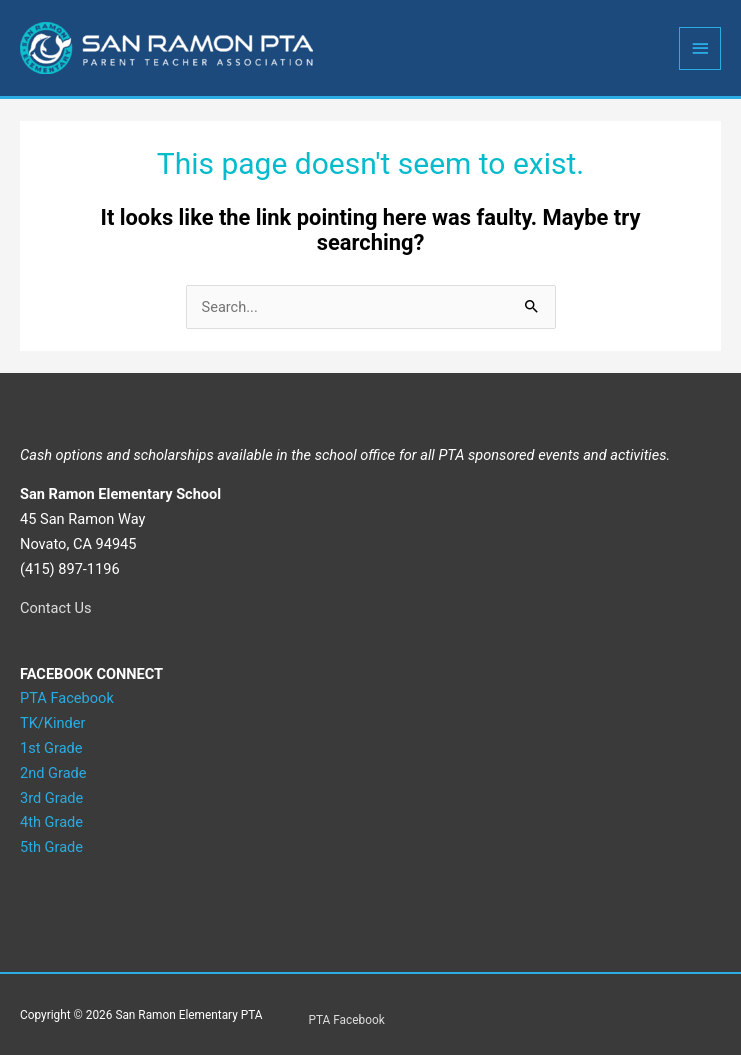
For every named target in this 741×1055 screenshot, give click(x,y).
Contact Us (56, 608)
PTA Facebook (347, 1020)
